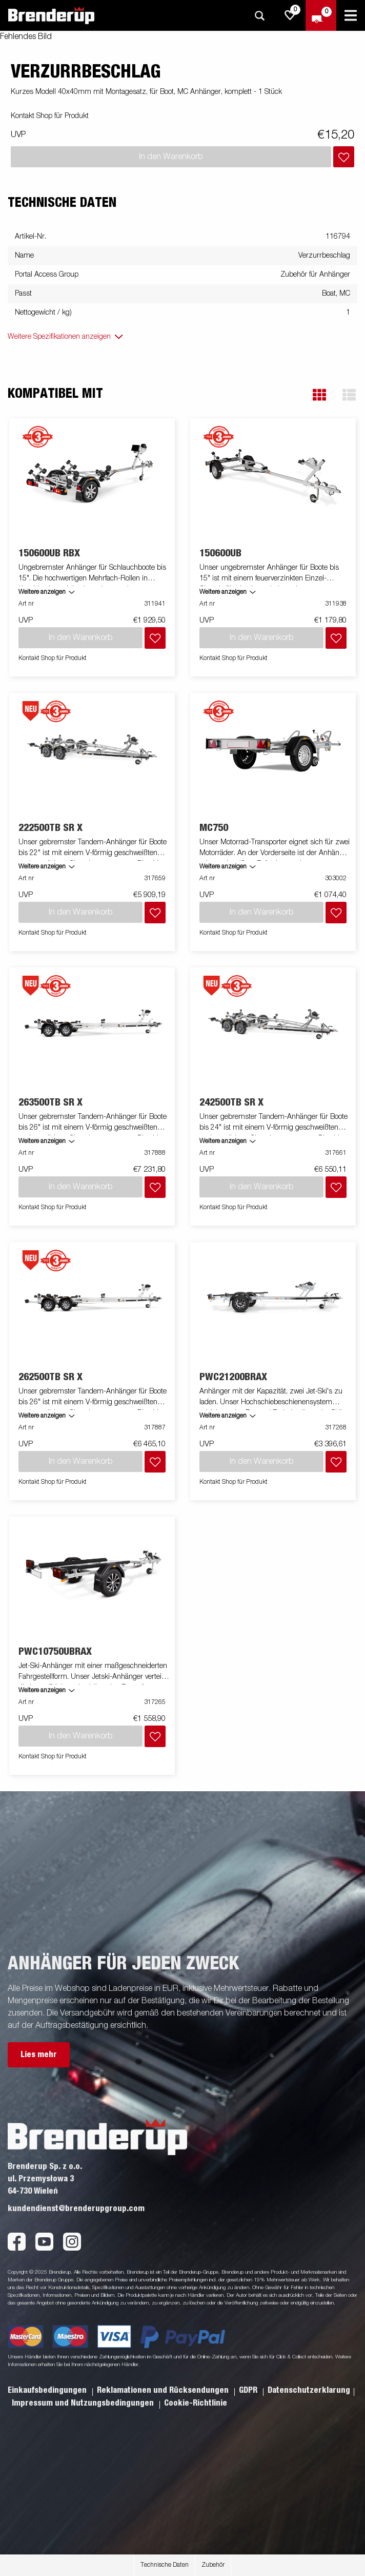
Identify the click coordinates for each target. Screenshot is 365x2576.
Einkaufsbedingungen (48, 2390)
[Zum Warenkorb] (321, 15)
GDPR (249, 2390)
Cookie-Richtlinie (195, 2403)
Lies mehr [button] (39, 2054)
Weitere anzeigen (42, 592)
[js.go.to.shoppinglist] (290, 15)
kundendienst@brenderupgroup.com (76, 2208)
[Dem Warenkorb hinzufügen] (343, 156)
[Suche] (259, 16)
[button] (319, 395)
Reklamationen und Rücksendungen (164, 2390)
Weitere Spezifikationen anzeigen (59, 336)
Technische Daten (164, 2565)
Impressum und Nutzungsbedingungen (84, 2403)
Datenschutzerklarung (309, 2390)
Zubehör (213, 2565)
